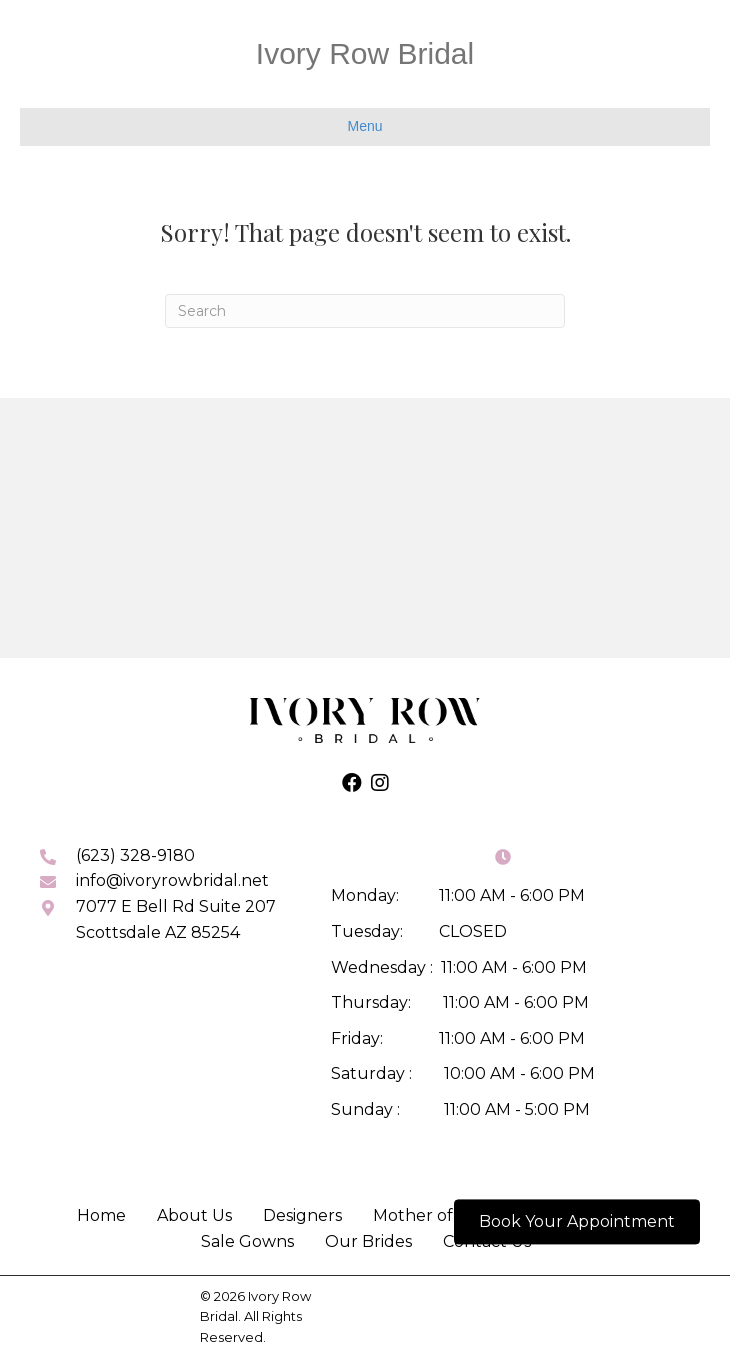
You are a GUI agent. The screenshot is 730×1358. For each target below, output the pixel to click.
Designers (302, 1215)
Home (101, 1215)
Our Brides (368, 1241)
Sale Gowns (247, 1241)
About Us (194, 1215)
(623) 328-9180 (135, 855)
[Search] (365, 311)
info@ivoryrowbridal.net (172, 880)
